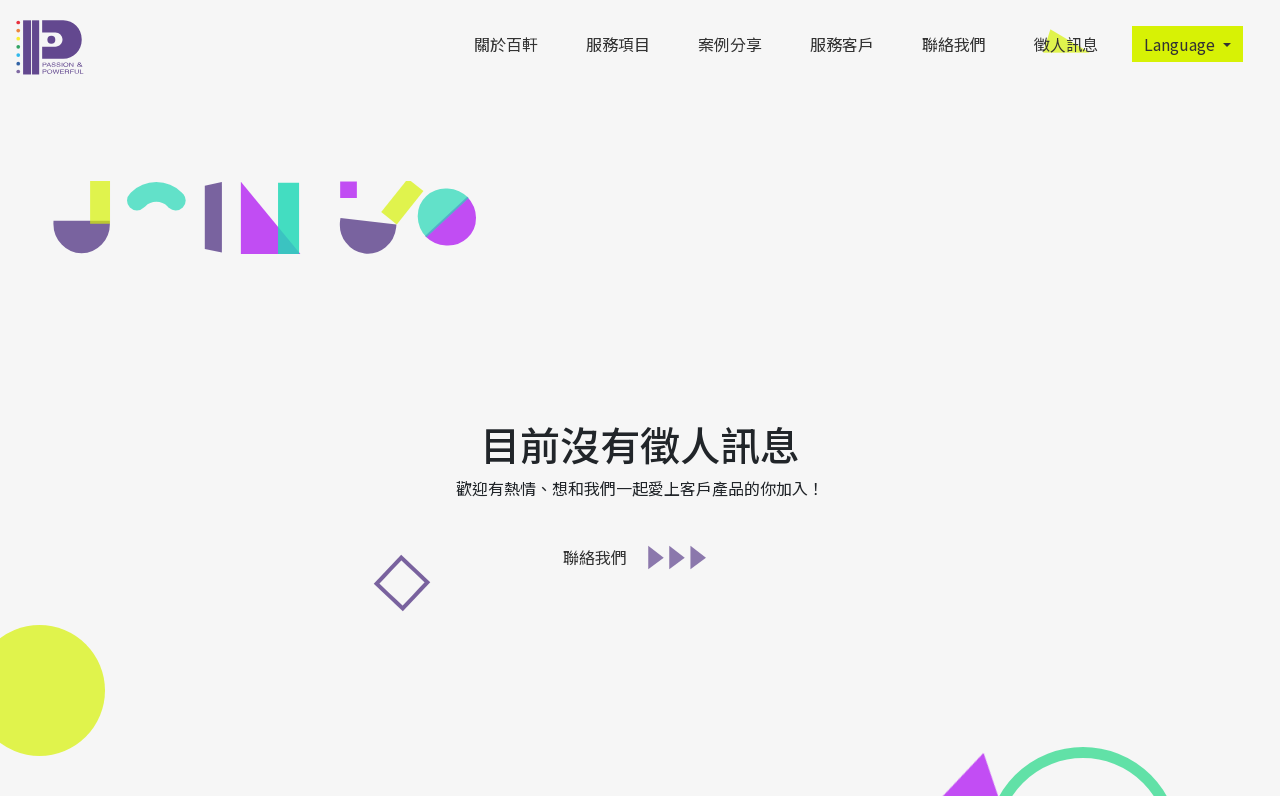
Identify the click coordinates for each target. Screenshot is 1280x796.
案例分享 (730, 44)
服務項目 (618, 44)
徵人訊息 (1070, 44)
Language (1181, 44)
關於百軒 (506, 44)
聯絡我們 (954, 44)
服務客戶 (842, 44)
